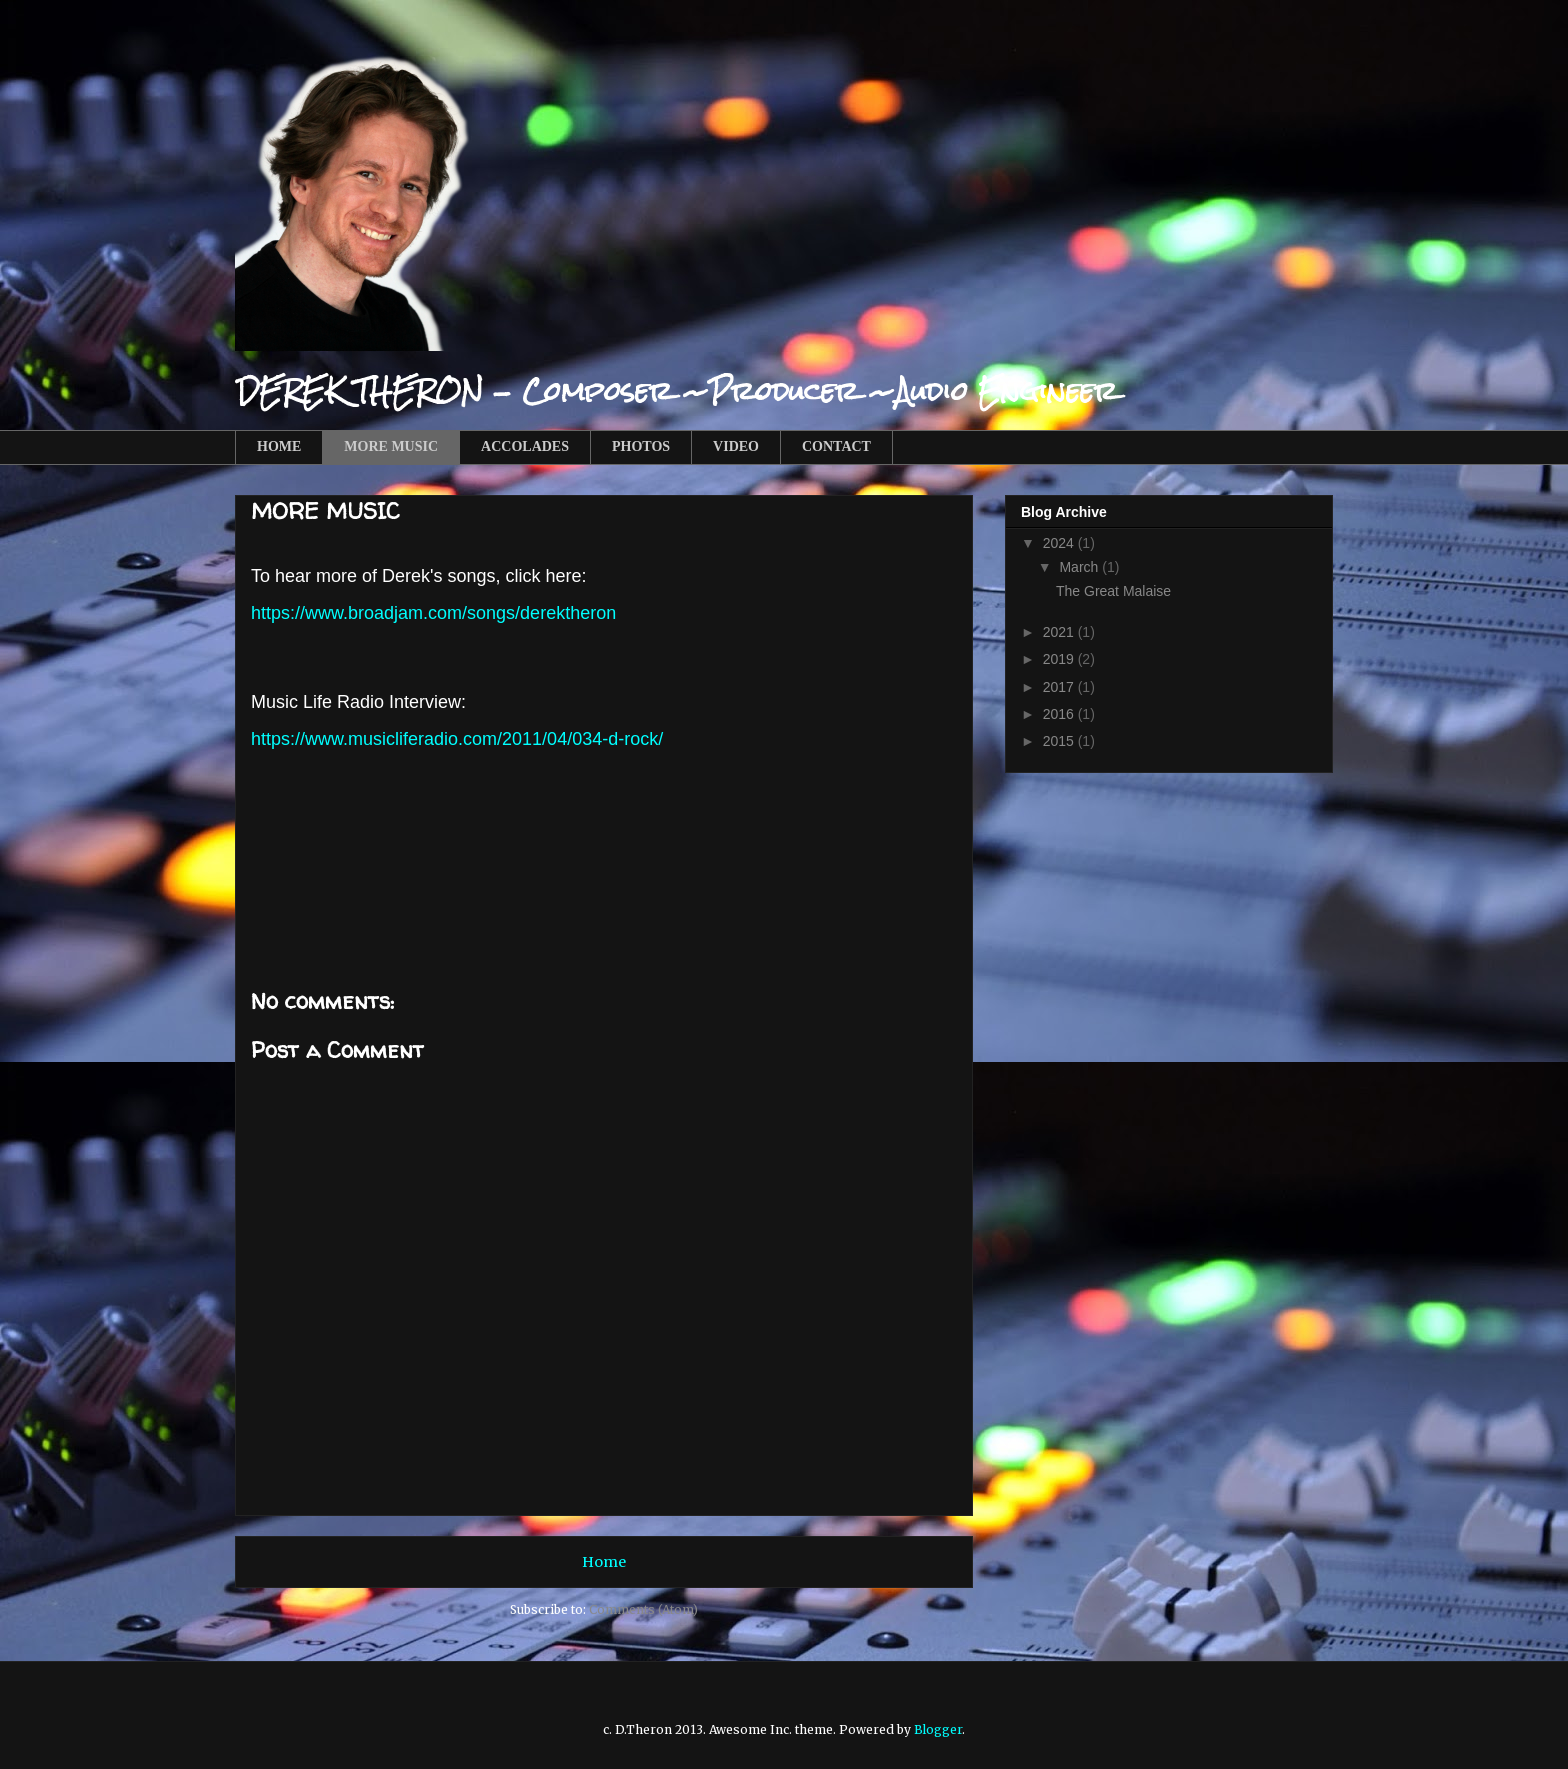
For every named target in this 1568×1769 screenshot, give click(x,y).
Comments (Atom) (643, 1609)
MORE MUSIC (391, 446)
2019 (1060, 659)
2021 (1060, 632)
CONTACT (836, 446)
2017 (1060, 687)
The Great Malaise (1113, 591)
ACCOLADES (525, 446)
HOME (279, 446)
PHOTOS (641, 446)
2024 (1060, 543)
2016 (1060, 714)
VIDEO (736, 446)
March (1080, 567)
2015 (1060, 741)
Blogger (938, 1729)
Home (604, 1562)
